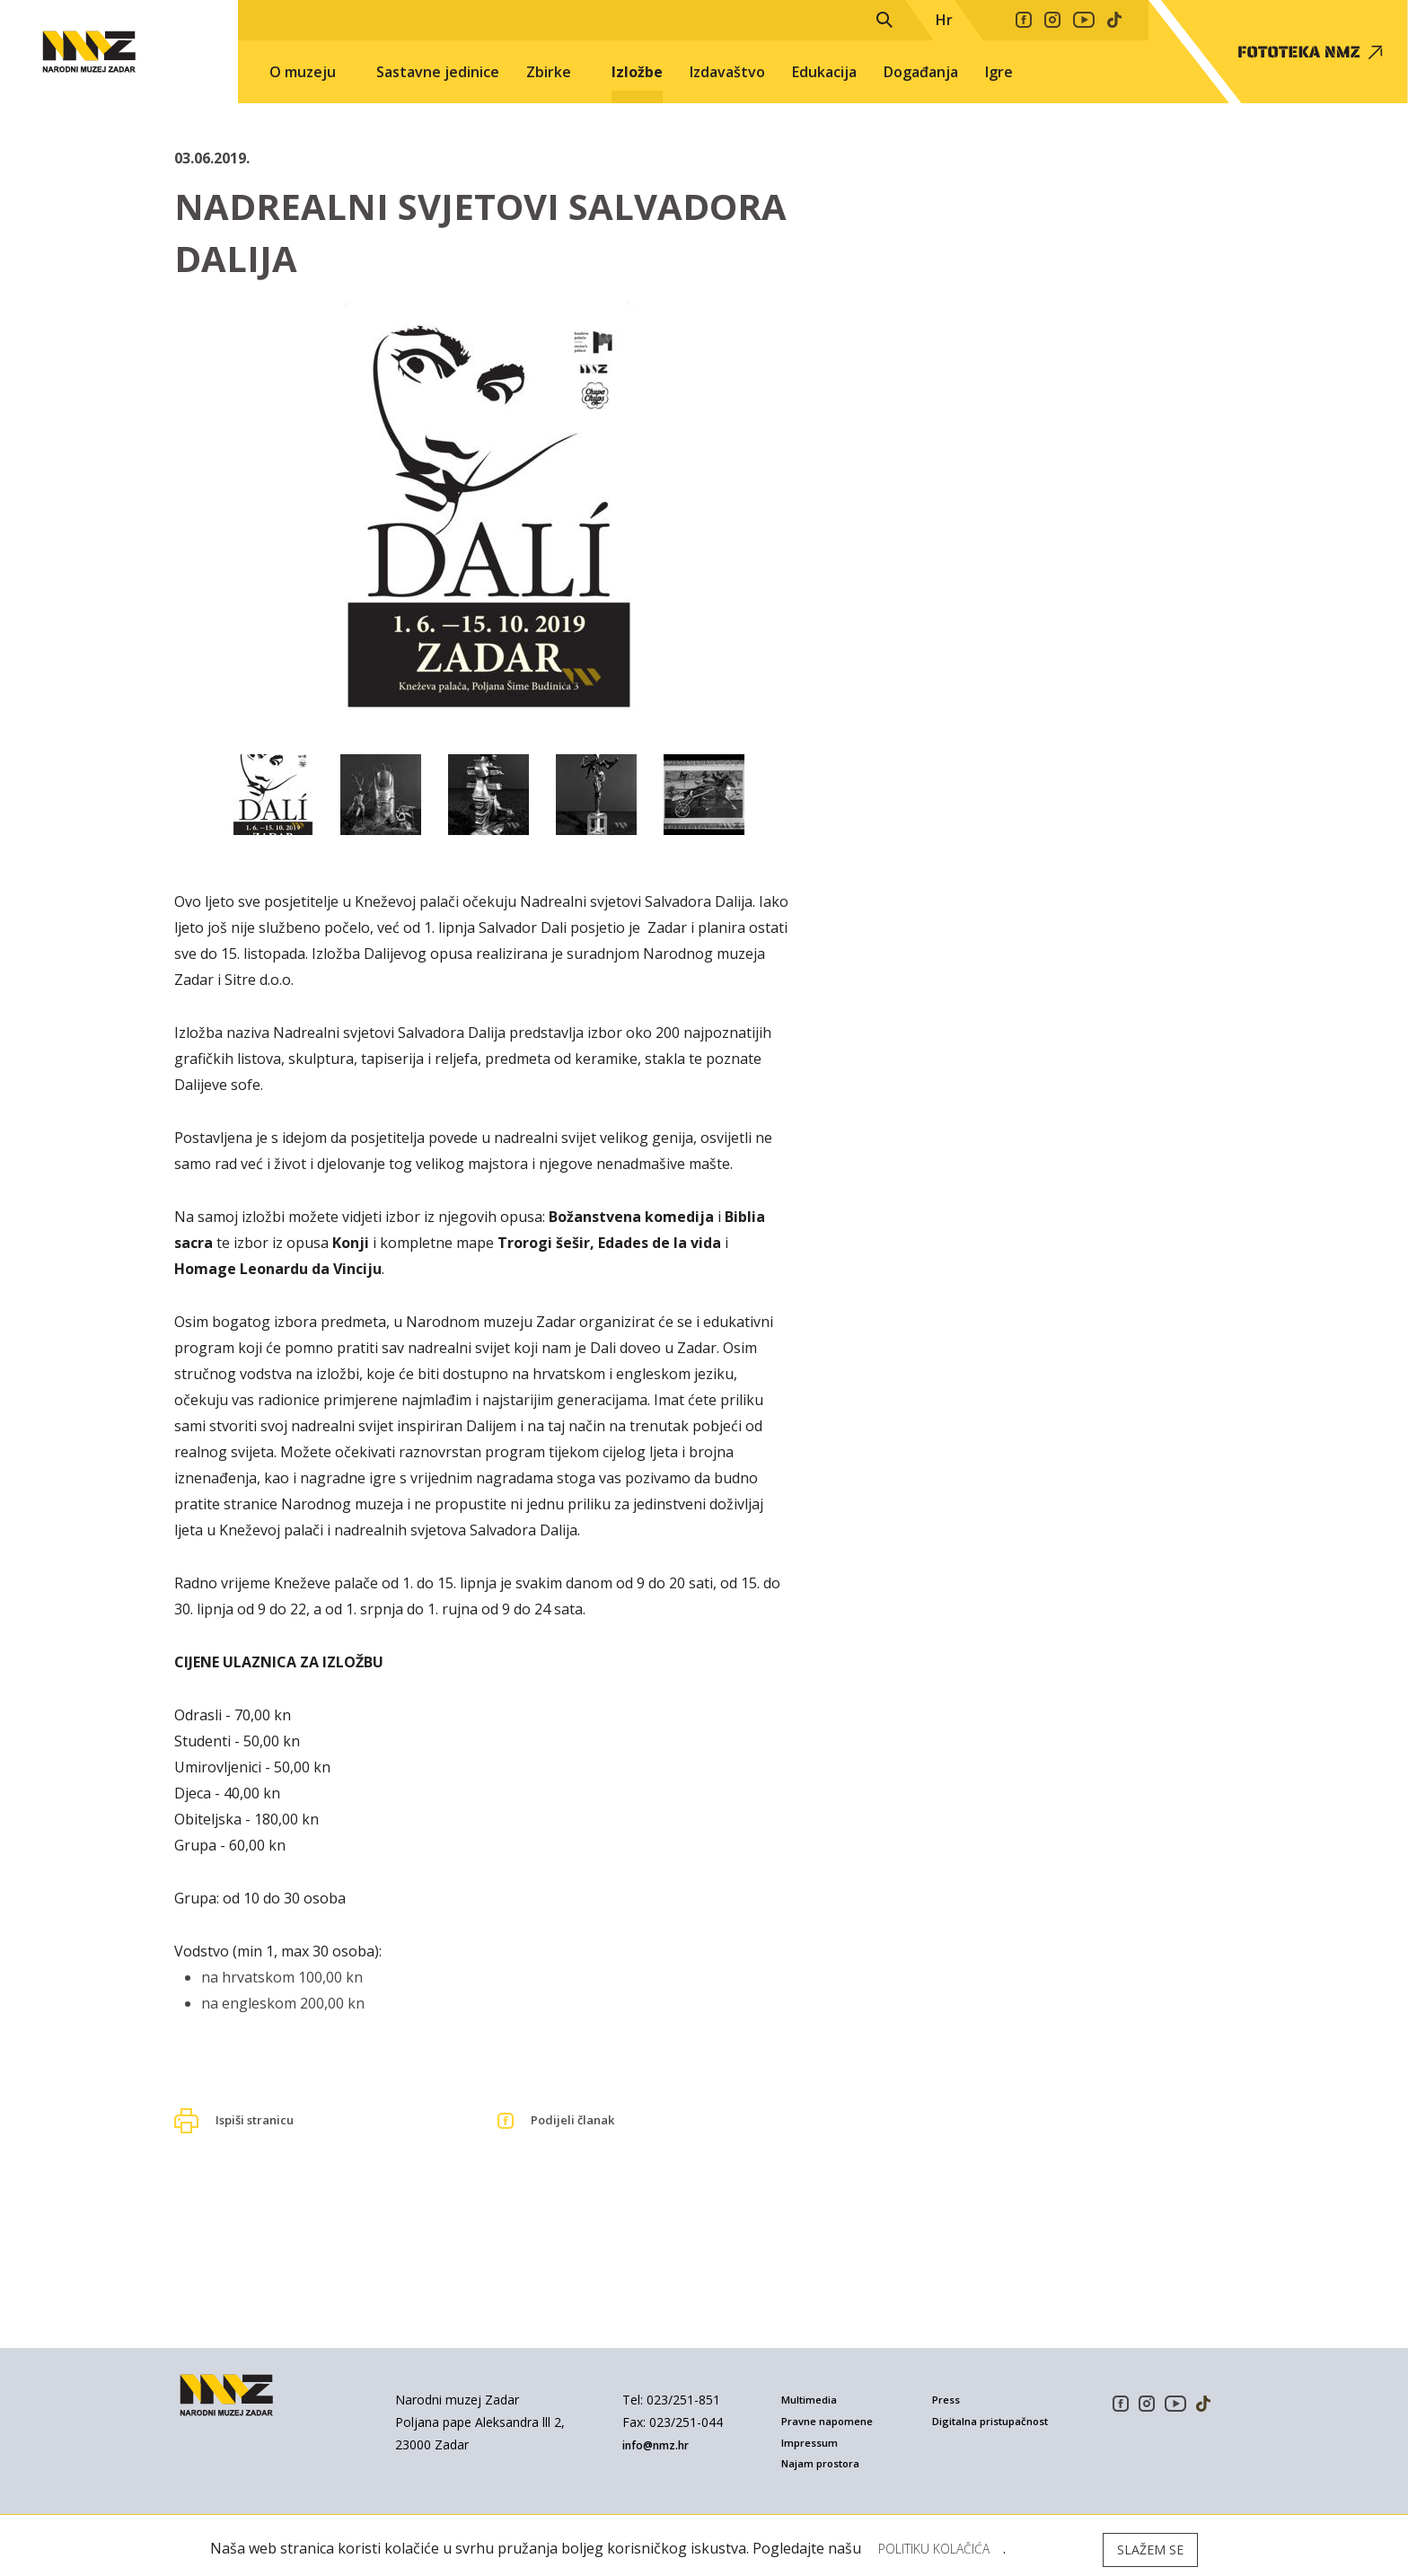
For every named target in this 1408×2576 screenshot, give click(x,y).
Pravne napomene (833, 2417)
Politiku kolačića (946, 2549)
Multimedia (814, 2399)
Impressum (812, 2435)
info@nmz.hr (663, 2444)
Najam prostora (826, 2453)
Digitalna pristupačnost (970, 2424)
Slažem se (1150, 2549)
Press (947, 2399)
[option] (488, 517)
